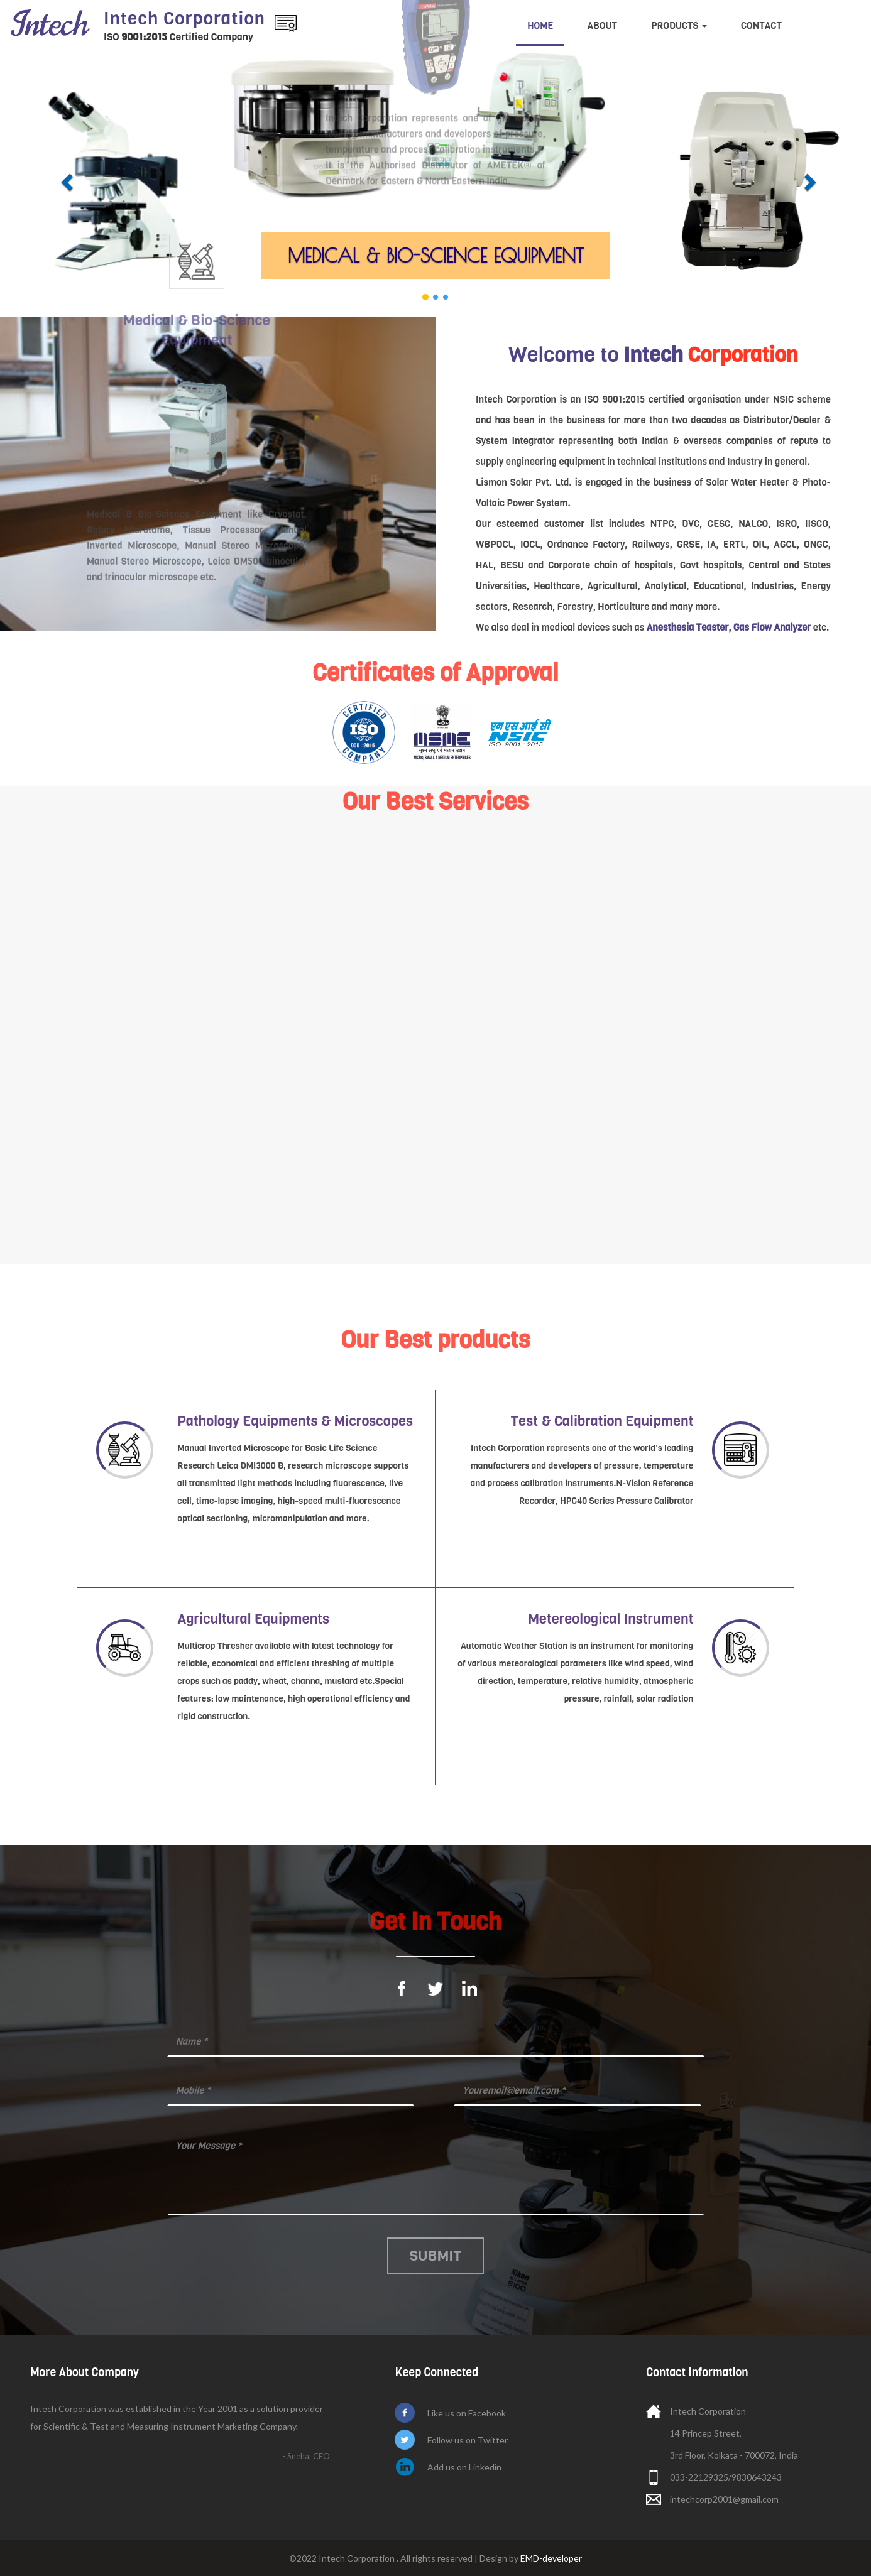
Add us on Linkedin (464, 2467)
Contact (761, 25)
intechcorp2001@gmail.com (724, 2499)
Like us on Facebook (466, 2413)
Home (540, 25)
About (602, 25)
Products (679, 25)
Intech (184, 18)
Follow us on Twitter (467, 2440)
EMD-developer (551, 2558)
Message (435, 2173)
